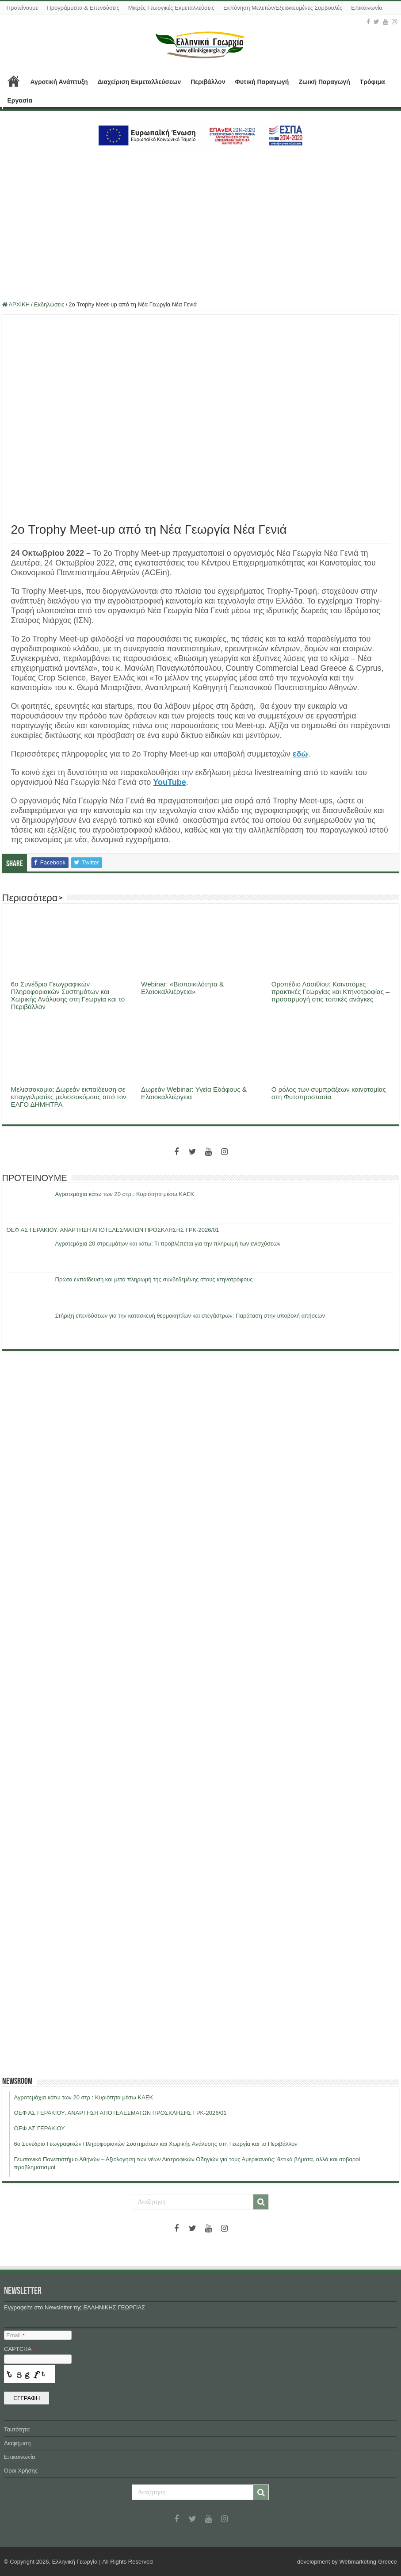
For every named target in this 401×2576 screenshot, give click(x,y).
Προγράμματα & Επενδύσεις (83, 7)
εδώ (300, 753)
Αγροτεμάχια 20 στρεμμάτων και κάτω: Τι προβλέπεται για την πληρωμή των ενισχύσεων (168, 1243)
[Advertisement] (200, 220)
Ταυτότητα (17, 2429)
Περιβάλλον (208, 81)
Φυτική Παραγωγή (262, 81)
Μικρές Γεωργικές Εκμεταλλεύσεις (171, 7)
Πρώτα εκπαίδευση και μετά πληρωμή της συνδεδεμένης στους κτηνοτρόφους (154, 1279)
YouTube (169, 782)
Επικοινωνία (366, 7)
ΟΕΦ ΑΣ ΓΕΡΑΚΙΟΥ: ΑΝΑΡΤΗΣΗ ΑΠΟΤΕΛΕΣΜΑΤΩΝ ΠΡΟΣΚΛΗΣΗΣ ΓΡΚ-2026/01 (113, 1230)
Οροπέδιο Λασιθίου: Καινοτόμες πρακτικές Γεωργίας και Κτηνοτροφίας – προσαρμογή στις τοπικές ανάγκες (330, 991)
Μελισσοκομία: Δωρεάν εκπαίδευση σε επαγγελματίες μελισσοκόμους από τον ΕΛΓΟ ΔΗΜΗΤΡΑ (68, 1096)
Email (15, 2335)
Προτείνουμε (22, 7)
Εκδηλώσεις (49, 304)
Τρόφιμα (372, 81)
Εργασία (20, 100)
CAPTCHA (19, 2349)
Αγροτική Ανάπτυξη (59, 81)
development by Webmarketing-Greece (347, 2561)
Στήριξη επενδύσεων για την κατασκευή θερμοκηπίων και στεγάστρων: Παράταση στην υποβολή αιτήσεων (190, 1315)
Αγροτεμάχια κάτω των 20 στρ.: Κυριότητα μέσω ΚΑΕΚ (125, 1194)
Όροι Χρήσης (21, 2470)
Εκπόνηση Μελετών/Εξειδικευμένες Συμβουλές (282, 7)
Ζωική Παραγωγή (324, 81)
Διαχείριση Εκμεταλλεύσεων (139, 81)
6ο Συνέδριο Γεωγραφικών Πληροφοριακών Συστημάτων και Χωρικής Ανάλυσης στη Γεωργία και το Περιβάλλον (68, 995)
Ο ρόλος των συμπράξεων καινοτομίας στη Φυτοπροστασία (328, 1093)
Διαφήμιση (17, 2443)
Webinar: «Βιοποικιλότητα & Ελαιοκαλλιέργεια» (182, 987)
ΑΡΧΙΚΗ (13, 81)
